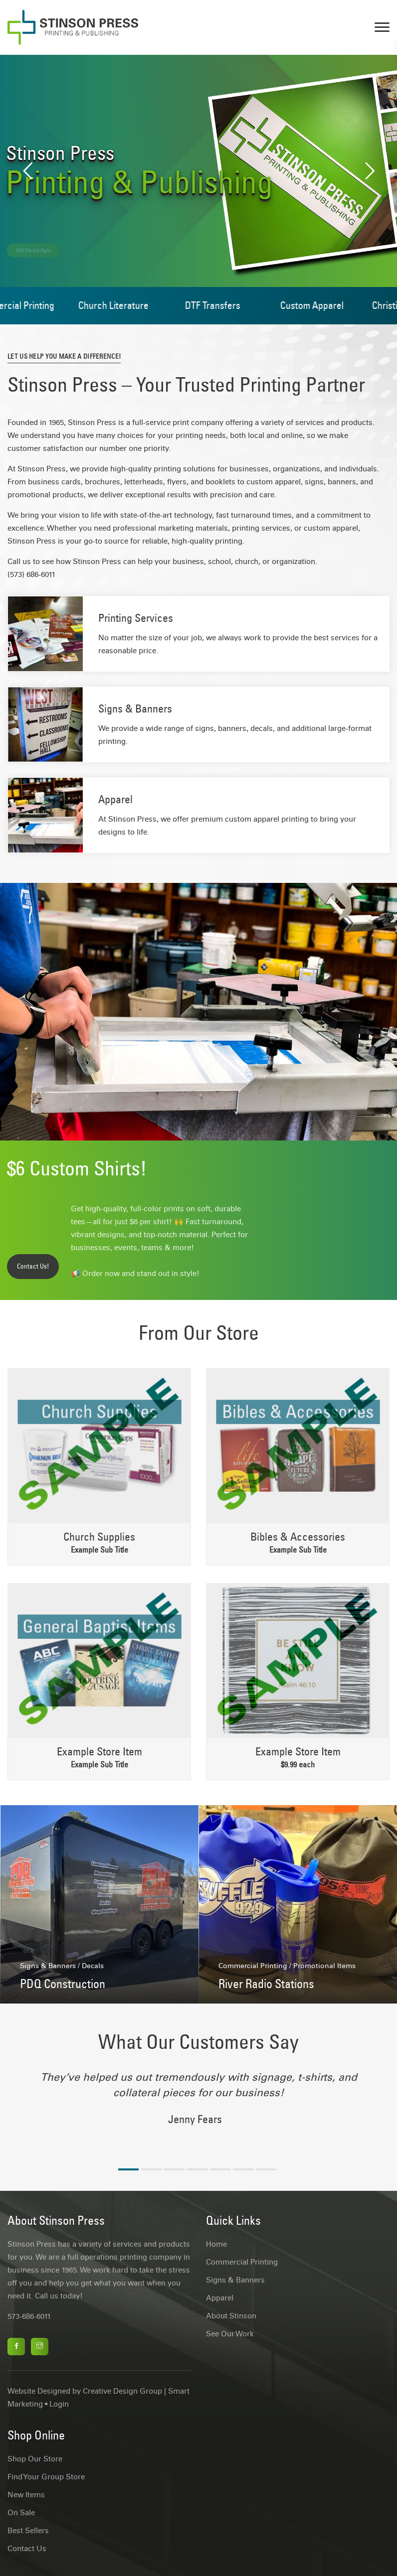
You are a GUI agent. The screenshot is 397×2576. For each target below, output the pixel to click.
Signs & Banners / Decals (62, 1966)
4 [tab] (197, 2169)
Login (59, 2404)
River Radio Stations (266, 1983)
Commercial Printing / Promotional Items (287, 1966)
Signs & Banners (135, 709)
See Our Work (230, 2333)
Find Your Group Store (46, 2476)
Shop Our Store (34, 2458)
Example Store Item (99, 1751)
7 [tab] (266, 2169)
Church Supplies (99, 1537)
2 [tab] (151, 2169)
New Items (26, 2494)
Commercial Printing (242, 2262)
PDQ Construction (62, 1983)
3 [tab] (174, 2169)
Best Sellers (28, 2530)
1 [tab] (128, 2169)
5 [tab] (220, 2169)
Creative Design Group (122, 2391)
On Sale (21, 2512)
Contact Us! (33, 1266)
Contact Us (26, 2548)
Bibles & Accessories (297, 1537)
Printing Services (135, 618)
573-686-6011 (29, 2316)
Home (216, 2244)
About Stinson (231, 2315)
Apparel (115, 799)
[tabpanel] (198, 2103)
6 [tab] (243, 2169)
